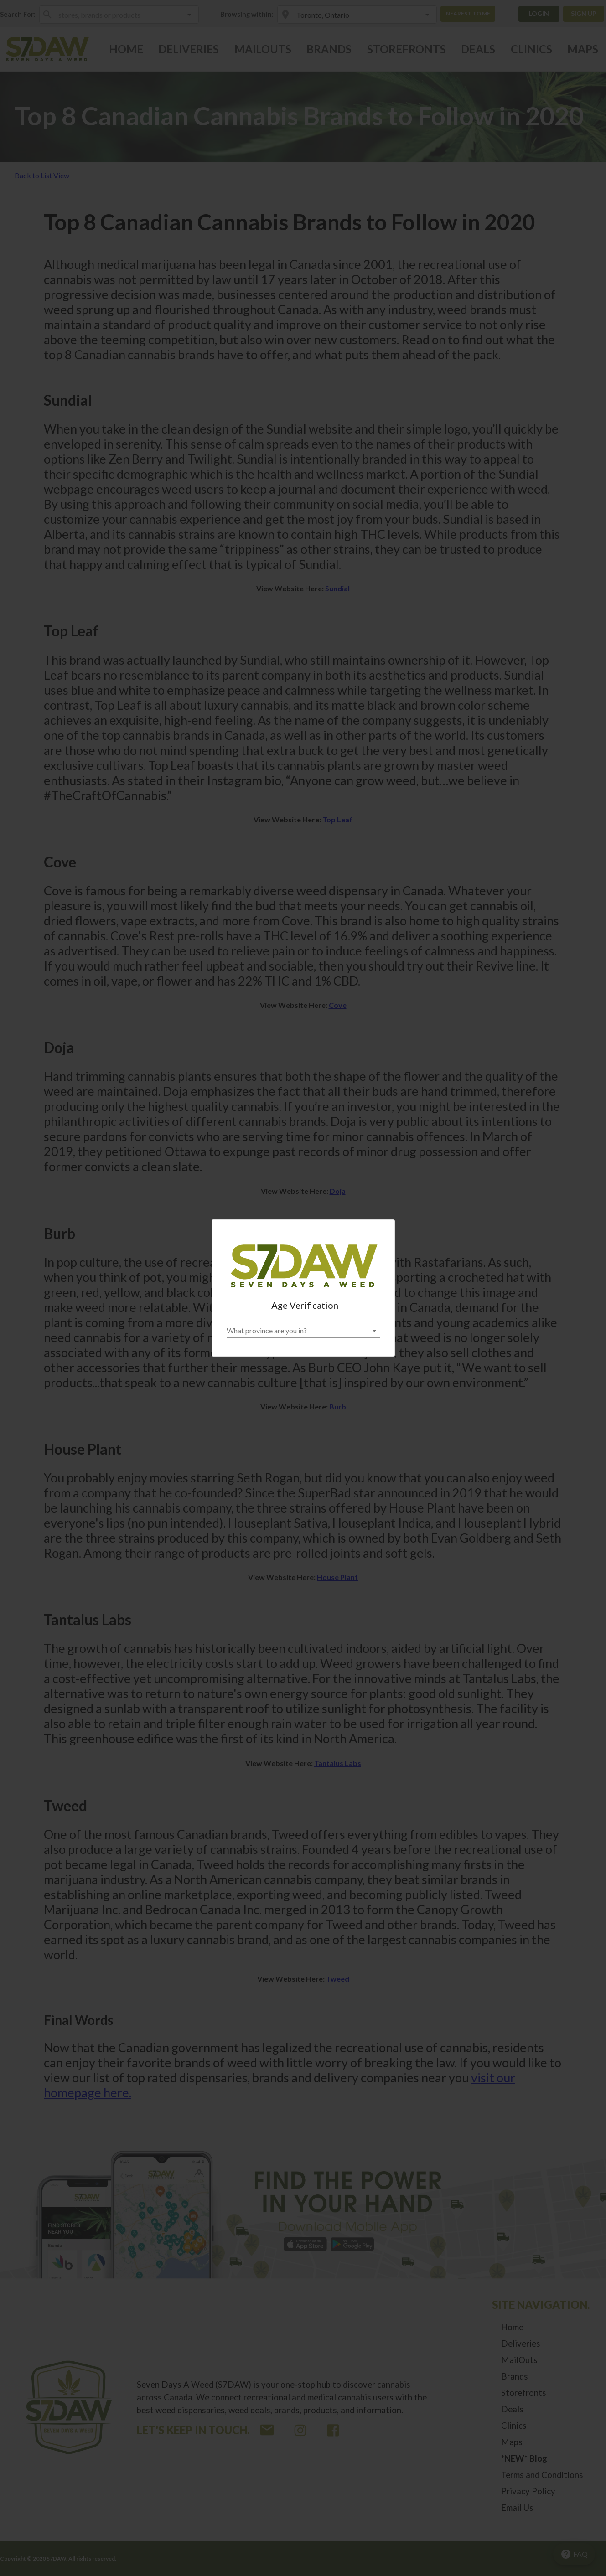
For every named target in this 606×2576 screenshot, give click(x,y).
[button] (303, 1330)
